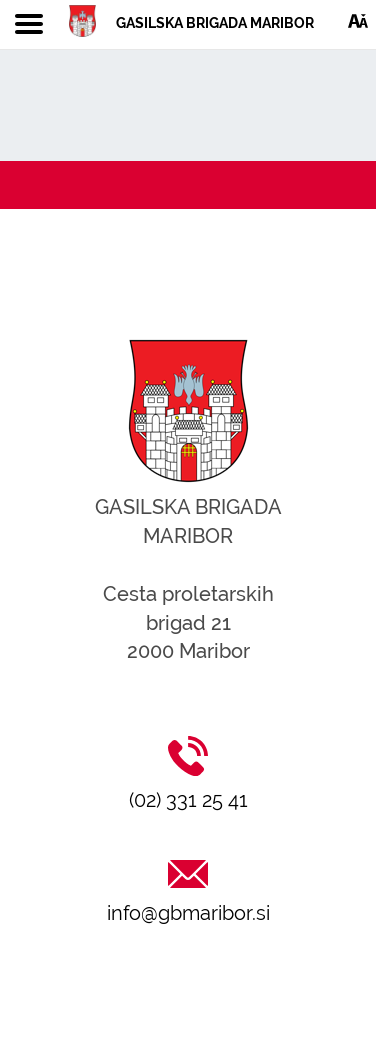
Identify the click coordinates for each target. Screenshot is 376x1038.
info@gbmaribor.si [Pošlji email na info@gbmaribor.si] (188, 913)
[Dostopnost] (358, 20)
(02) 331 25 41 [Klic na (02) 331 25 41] (188, 800)
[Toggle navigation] (29, 25)
